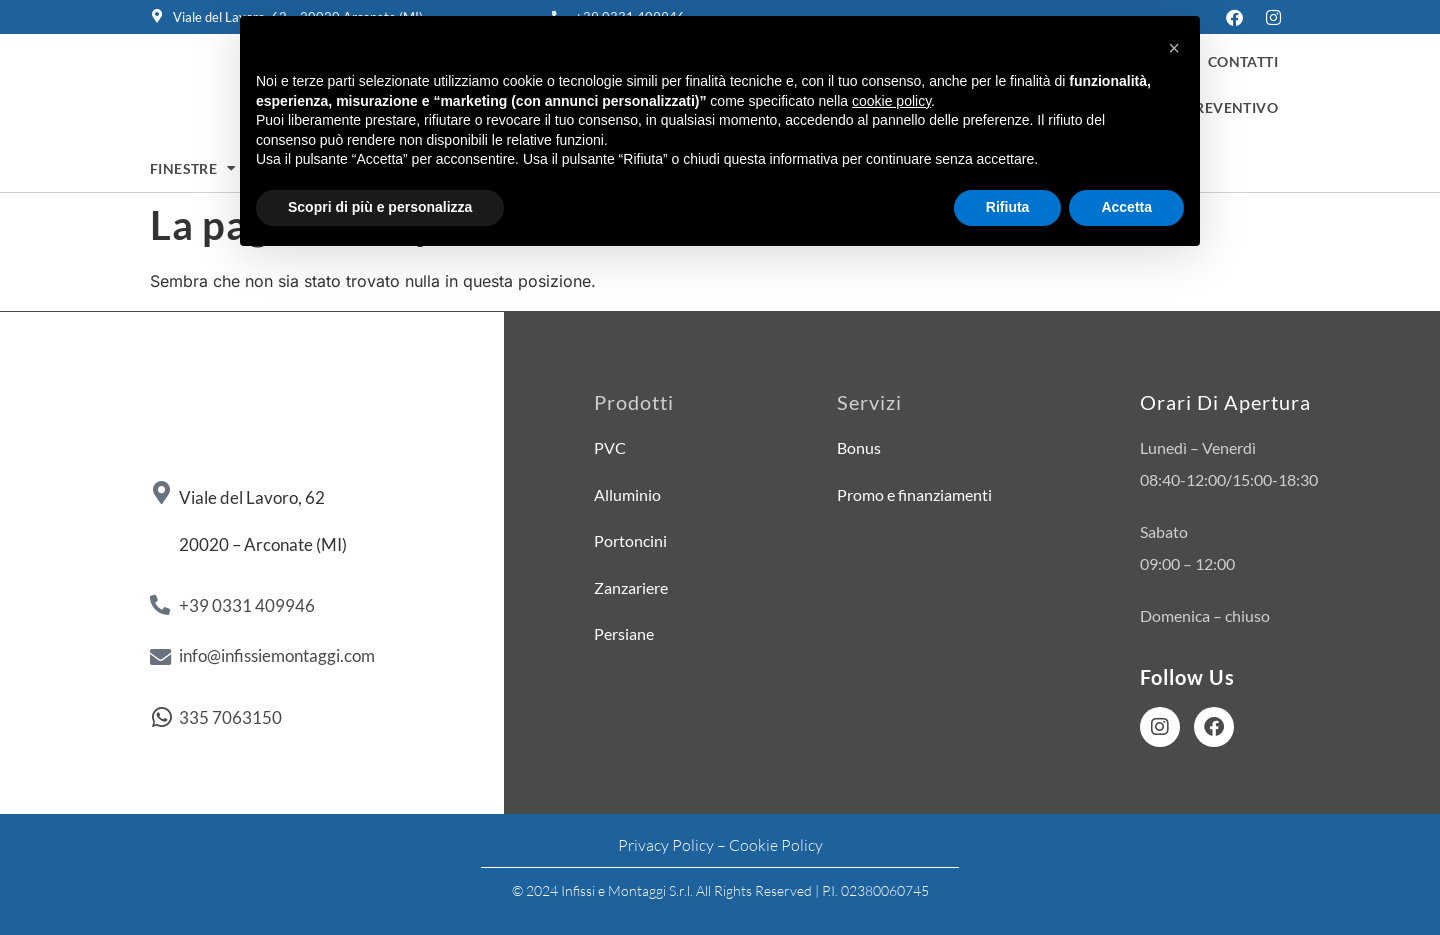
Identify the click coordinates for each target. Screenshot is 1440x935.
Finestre (193, 169)
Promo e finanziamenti (914, 494)
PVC (610, 447)
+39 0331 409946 (247, 605)
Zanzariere (631, 587)
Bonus (859, 447)
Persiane (624, 633)
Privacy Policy (666, 846)
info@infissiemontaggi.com (277, 655)
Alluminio (627, 494)
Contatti (1243, 62)
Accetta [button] (1126, 207)
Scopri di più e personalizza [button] (380, 207)
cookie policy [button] (891, 101)
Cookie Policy (776, 846)
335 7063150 (230, 717)
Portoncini (630, 540)
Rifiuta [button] (1008, 207)
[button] (1174, 48)
